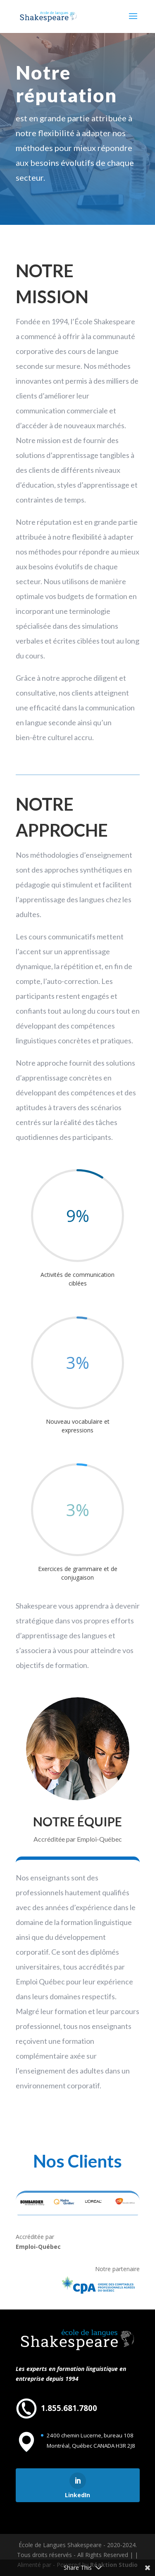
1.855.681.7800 (69, 2408)
